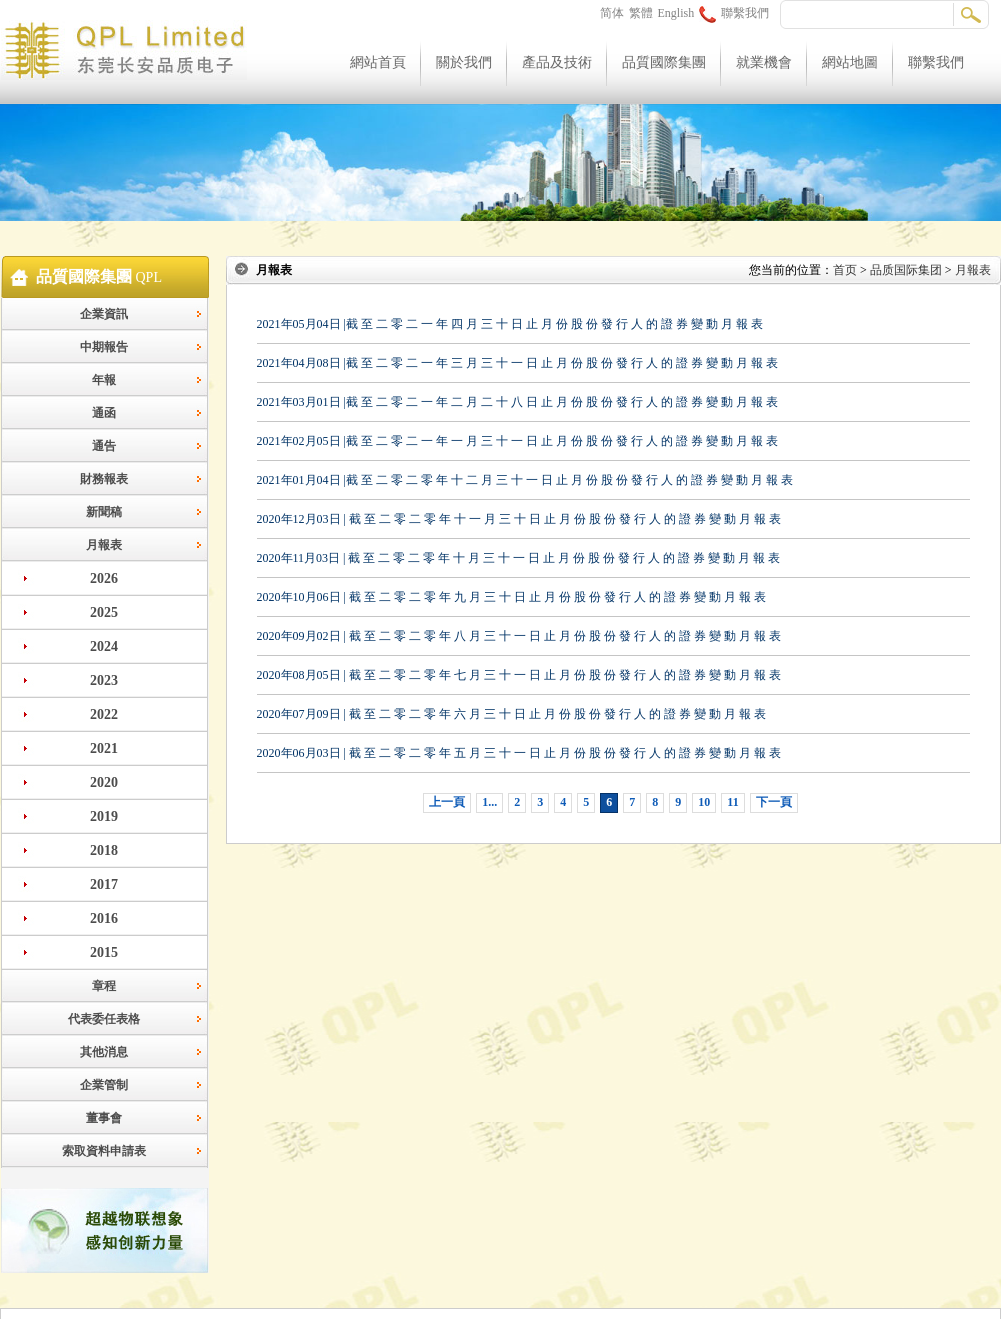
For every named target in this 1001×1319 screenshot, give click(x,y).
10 (704, 802)
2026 (104, 578)
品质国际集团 (906, 270)
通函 (104, 413)
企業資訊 (104, 314)
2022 (104, 714)
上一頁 (447, 802)
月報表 (104, 545)
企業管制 (104, 1085)
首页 (845, 270)
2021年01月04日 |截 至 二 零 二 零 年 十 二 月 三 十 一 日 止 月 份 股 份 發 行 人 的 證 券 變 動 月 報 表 (525, 480)
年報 (104, 380)
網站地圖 (850, 62)
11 (732, 802)
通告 (104, 446)
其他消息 (104, 1052)
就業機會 (764, 62)
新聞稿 (104, 512)
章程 (104, 986)
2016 (104, 918)
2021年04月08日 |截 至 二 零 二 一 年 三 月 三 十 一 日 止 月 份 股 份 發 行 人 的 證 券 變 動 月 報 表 (517, 363)
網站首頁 (378, 62)
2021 (104, 748)
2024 (104, 646)
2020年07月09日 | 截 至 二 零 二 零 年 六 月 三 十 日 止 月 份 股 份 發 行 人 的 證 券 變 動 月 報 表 (511, 714)
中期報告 (104, 347)
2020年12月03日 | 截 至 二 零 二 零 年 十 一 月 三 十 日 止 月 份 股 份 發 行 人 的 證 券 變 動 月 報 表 (519, 519)
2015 (104, 952)
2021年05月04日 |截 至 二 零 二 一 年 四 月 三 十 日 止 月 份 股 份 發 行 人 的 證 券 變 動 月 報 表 (510, 324)
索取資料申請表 (104, 1151)
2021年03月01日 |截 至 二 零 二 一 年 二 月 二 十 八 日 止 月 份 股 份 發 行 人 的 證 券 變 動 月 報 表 (517, 402)
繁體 (641, 13)
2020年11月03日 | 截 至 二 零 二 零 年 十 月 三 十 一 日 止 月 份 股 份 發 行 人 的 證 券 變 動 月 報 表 (519, 558)
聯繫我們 (734, 13)
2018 (104, 850)
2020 (104, 782)
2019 (104, 816)
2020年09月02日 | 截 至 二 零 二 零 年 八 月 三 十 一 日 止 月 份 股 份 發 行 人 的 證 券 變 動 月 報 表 (519, 636)
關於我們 (464, 62)
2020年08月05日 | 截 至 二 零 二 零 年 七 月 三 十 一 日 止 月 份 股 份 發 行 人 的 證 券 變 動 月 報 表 (519, 675)
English (676, 13)
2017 (104, 884)
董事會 (104, 1118)
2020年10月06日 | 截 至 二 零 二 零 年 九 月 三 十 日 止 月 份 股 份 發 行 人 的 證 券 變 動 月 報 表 (511, 597)
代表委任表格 (104, 1019)
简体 (612, 13)
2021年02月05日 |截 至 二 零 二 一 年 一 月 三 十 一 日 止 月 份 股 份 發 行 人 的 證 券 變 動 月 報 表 (517, 441)
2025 (104, 612)
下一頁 (774, 802)
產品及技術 (557, 62)
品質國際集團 (664, 62)
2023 (104, 680)
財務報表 (104, 479)
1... (489, 802)
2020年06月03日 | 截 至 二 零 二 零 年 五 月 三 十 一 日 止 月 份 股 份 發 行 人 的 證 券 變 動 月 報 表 (519, 753)
